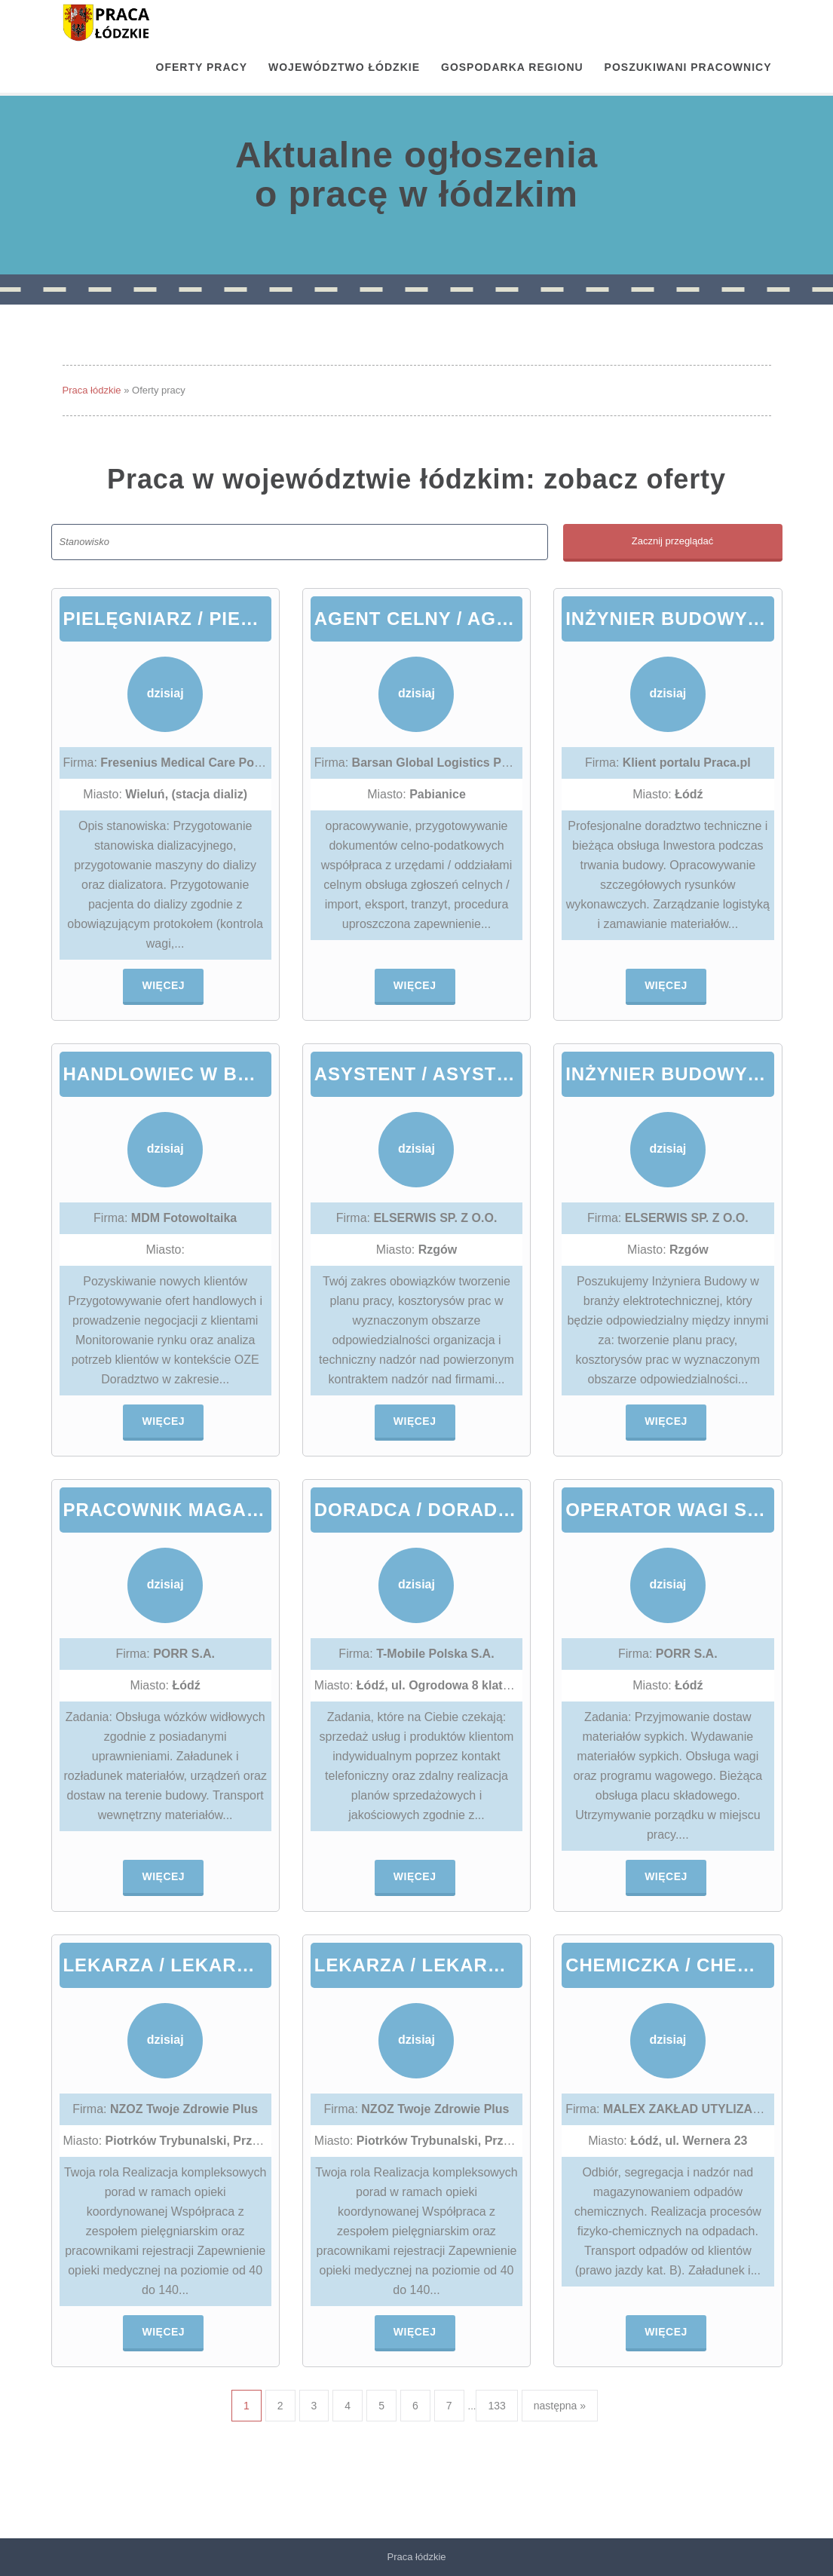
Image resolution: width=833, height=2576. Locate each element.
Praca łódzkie (92, 390)
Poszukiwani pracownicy (688, 67)
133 (496, 2406)
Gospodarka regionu (512, 67)
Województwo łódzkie (344, 67)
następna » (560, 2406)
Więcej (163, 985)
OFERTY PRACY (201, 67)
